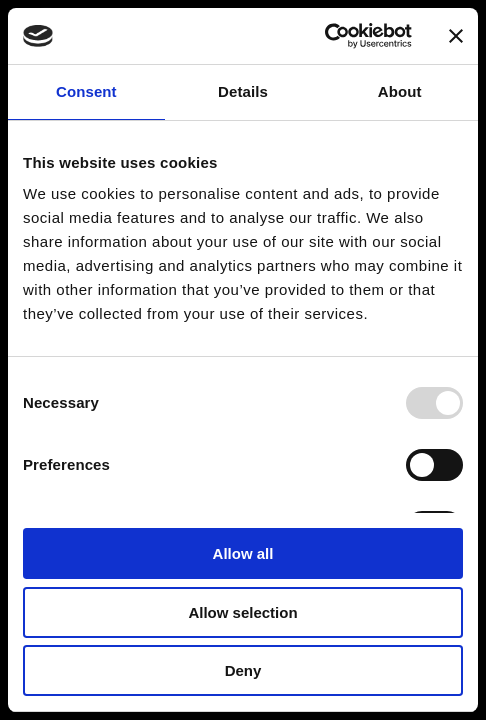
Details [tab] (243, 91)
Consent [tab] (86, 91)
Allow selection (242, 612)
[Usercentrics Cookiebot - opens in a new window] (324, 36)
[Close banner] (456, 36)
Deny (243, 670)
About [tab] (400, 91)
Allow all (243, 553)
